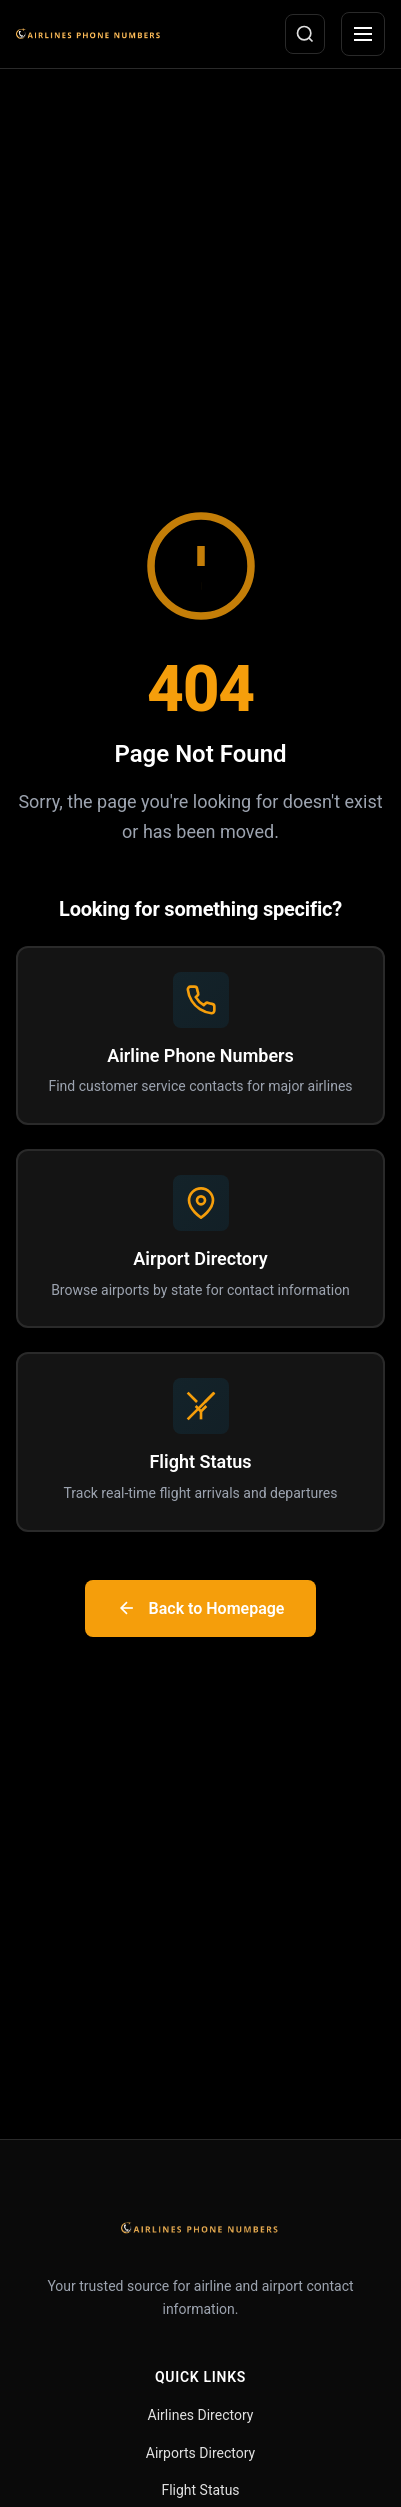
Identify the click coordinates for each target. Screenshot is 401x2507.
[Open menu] (363, 34)
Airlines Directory (201, 2415)
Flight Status (200, 2490)
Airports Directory (200, 2453)
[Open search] (305, 34)
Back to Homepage (201, 1608)
